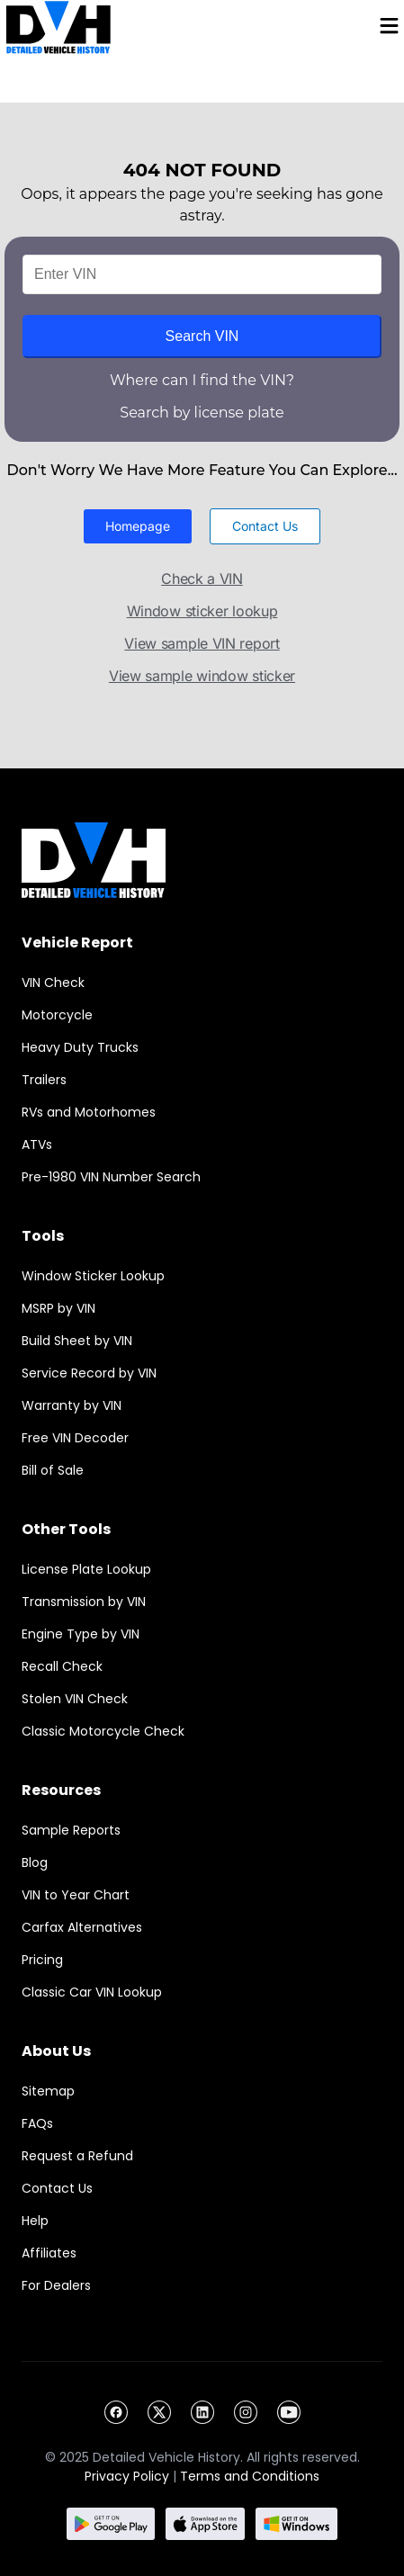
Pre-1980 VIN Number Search (111, 1177)
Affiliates (49, 2253)
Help (35, 2221)
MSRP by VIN (58, 1308)
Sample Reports (71, 1830)
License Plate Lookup (86, 1569)
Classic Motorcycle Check (103, 1731)
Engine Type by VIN (80, 1634)
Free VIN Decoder (75, 1438)
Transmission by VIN (84, 1602)
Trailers (44, 1080)
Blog (35, 1862)
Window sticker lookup (202, 611)
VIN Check (53, 983)
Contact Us (57, 2188)
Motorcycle (57, 1015)
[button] (138, 526)
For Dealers (56, 2285)
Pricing (42, 1960)
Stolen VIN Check (75, 1699)
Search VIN (202, 336)
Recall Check (62, 1666)
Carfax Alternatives (82, 1927)
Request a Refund (77, 2156)
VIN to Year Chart (76, 1895)
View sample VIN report (201, 643)
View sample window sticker (202, 676)
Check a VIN (202, 579)
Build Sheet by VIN (77, 1341)
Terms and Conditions (249, 2476)
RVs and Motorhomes (89, 1112)
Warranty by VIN (71, 1405)
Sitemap (48, 2091)
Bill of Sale (53, 1470)
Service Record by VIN (89, 1373)
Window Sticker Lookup (93, 1276)
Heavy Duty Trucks (80, 1047)
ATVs (37, 1144)
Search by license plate (201, 412)
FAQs (37, 2123)
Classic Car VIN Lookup (92, 1992)
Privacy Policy (127, 2476)
